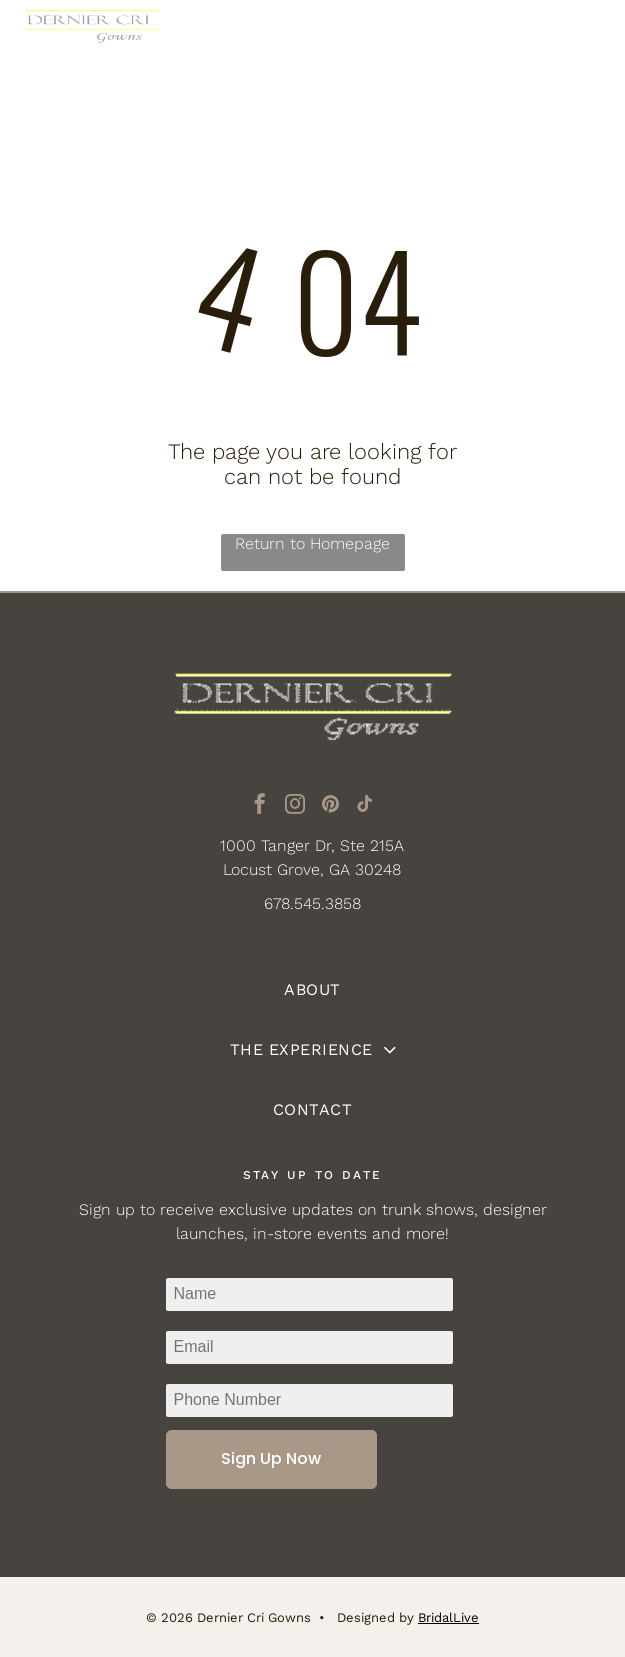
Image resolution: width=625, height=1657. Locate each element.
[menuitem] (312, 990)
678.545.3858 (312, 903)
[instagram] (295, 806)
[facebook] (260, 806)
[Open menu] (580, 40)
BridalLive (448, 1617)
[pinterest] (330, 806)
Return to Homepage (312, 543)
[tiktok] (365, 806)
